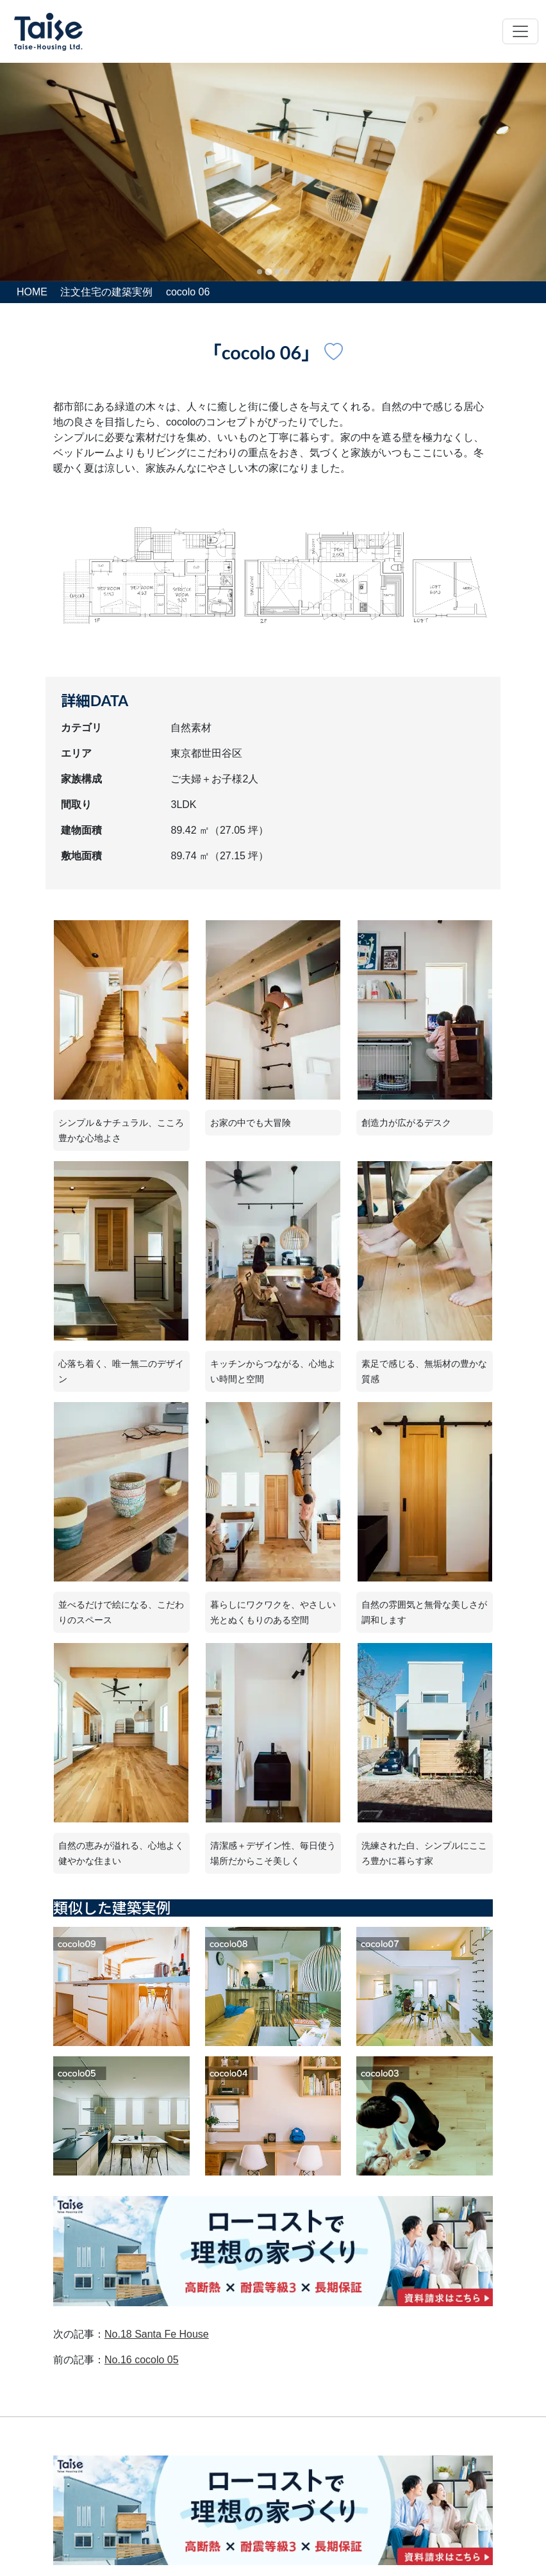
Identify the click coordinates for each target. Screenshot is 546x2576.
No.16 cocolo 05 (141, 2359)
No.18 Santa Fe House (156, 2334)
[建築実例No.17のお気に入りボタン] (333, 352)
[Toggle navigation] (520, 31)
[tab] (259, 271)
